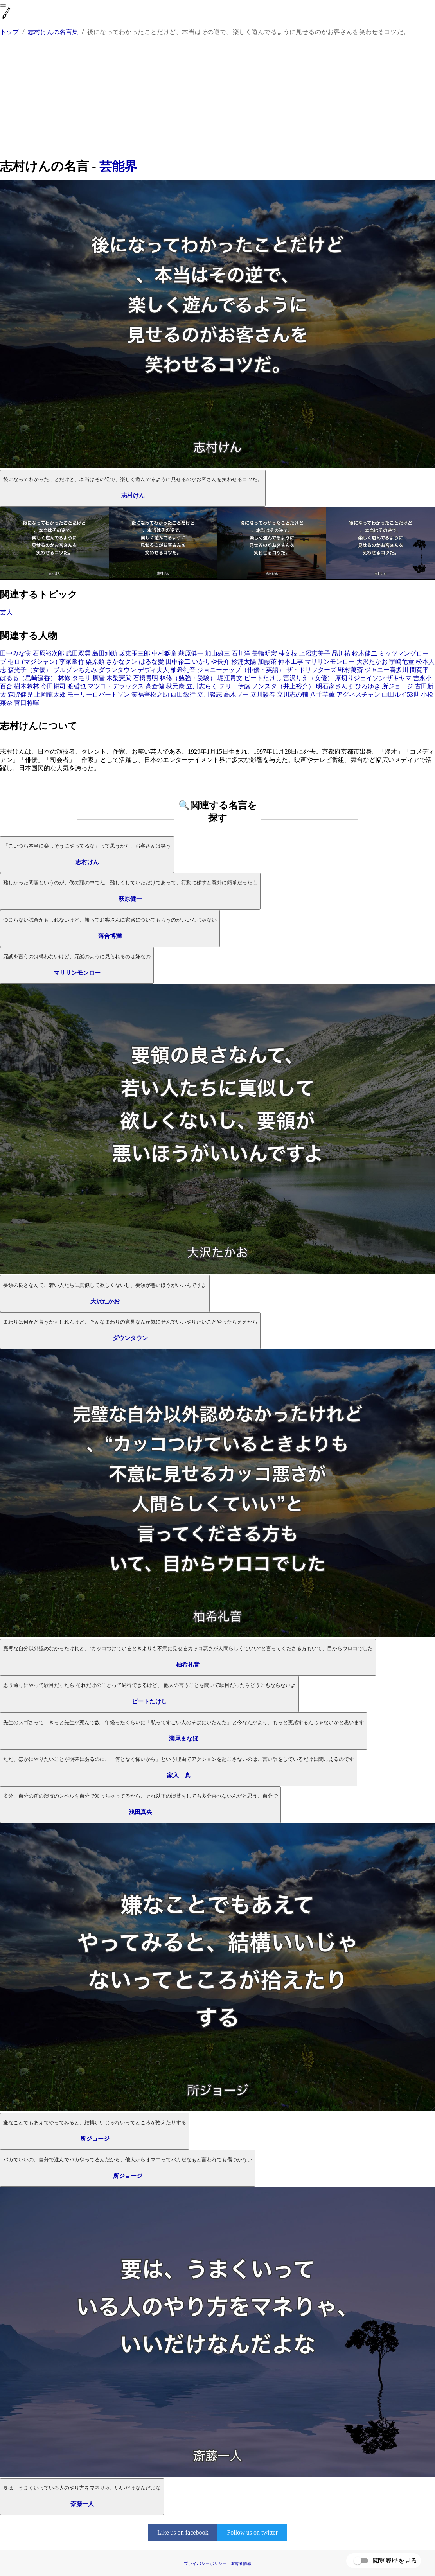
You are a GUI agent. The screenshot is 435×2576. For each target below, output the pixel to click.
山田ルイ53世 (400, 694)
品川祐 (341, 653)
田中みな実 (15, 653)
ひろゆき (367, 686)
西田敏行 (183, 694)
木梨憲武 (118, 678)
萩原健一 (190, 653)
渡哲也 (76, 686)
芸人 (6, 612)
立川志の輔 (292, 694)
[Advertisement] (217, 98)
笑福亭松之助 (150, 694)
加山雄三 (217, 653)
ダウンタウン (117, 669)
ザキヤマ (399, 678)
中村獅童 (164, 653)
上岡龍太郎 (50, 694)
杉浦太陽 (243, 661)
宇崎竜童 (401, 661)
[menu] (3, 5)
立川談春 (262, 694)
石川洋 (241, 653)
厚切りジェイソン (360, 678)
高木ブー (236, 694)
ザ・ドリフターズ (311, 669)
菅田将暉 (26, 702)
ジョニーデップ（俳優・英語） (241, 669)
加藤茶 (267, 661)
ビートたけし (263, 678)
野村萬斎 (350, 669)
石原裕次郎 (48, 653)
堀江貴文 (230, 678)
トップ (9, 32)
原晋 (98, 678)
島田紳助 (104, 653)
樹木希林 (26, 686)
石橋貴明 (145, 678)
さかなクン (121, 661)
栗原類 (95, 661)
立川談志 (209, 694)
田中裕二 (178, 661)
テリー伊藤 (234, 686)
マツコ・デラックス (116, 686)
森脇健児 (20, 694)
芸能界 (118, 166)
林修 (64, 678)
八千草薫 (322, 694)
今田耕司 (53, 686)
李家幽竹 (71, 661)
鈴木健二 (364, 653)
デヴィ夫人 (153, 669)
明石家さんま (335, 686)
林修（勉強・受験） (188, 678)
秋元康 (175, 686)
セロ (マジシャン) (33, 661)
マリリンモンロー (330, 661)
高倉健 (155, 686)
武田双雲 (78, 653)
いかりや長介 (211, 661)
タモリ (81, 678)
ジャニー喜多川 (386, 669)
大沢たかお (372, 661)
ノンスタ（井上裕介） (283, 686)
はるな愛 (151, 661)
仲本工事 (290, 661)
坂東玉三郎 (134, 653)
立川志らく (202, 686)
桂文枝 (288, 653)
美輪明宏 (264, 653)
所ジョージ (397, 686)
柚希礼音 (183, 669)
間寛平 (419, 669)
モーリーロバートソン (98, 694)
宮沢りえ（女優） (308, 678)
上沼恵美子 (314, 653)
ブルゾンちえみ (75, 669)
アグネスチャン (358, 694)
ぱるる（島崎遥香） (28, 678)
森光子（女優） (30, 669)
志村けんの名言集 (53, 32)
